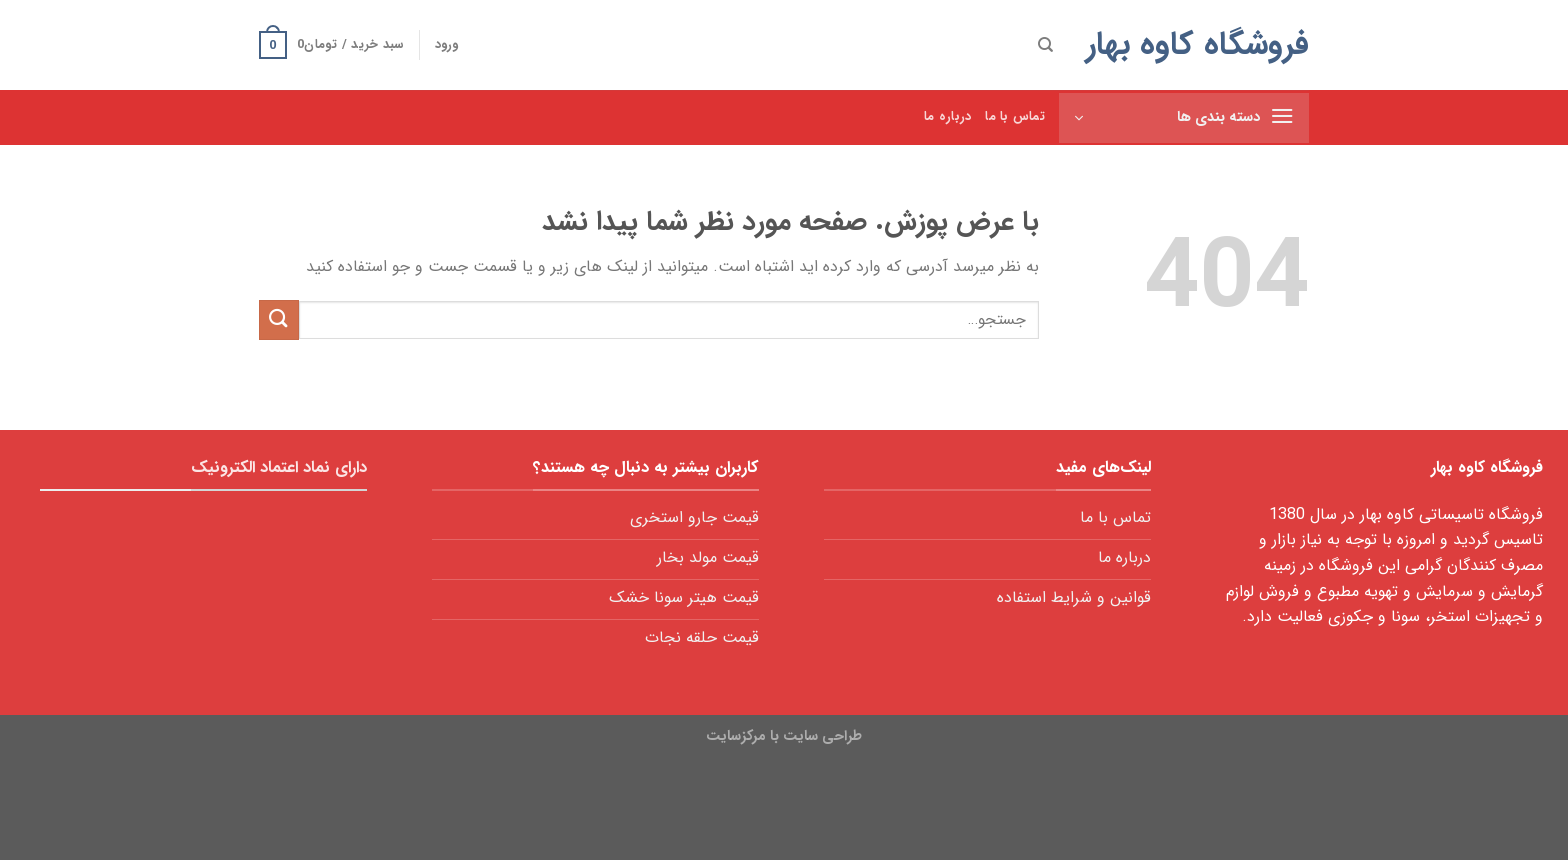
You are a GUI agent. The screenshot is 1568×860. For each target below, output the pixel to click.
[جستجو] (1045, 45)
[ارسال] (279, 319)
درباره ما (947, 117)
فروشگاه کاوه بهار (1197, 45)
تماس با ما (1015, 117)
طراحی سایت (822, 736)
